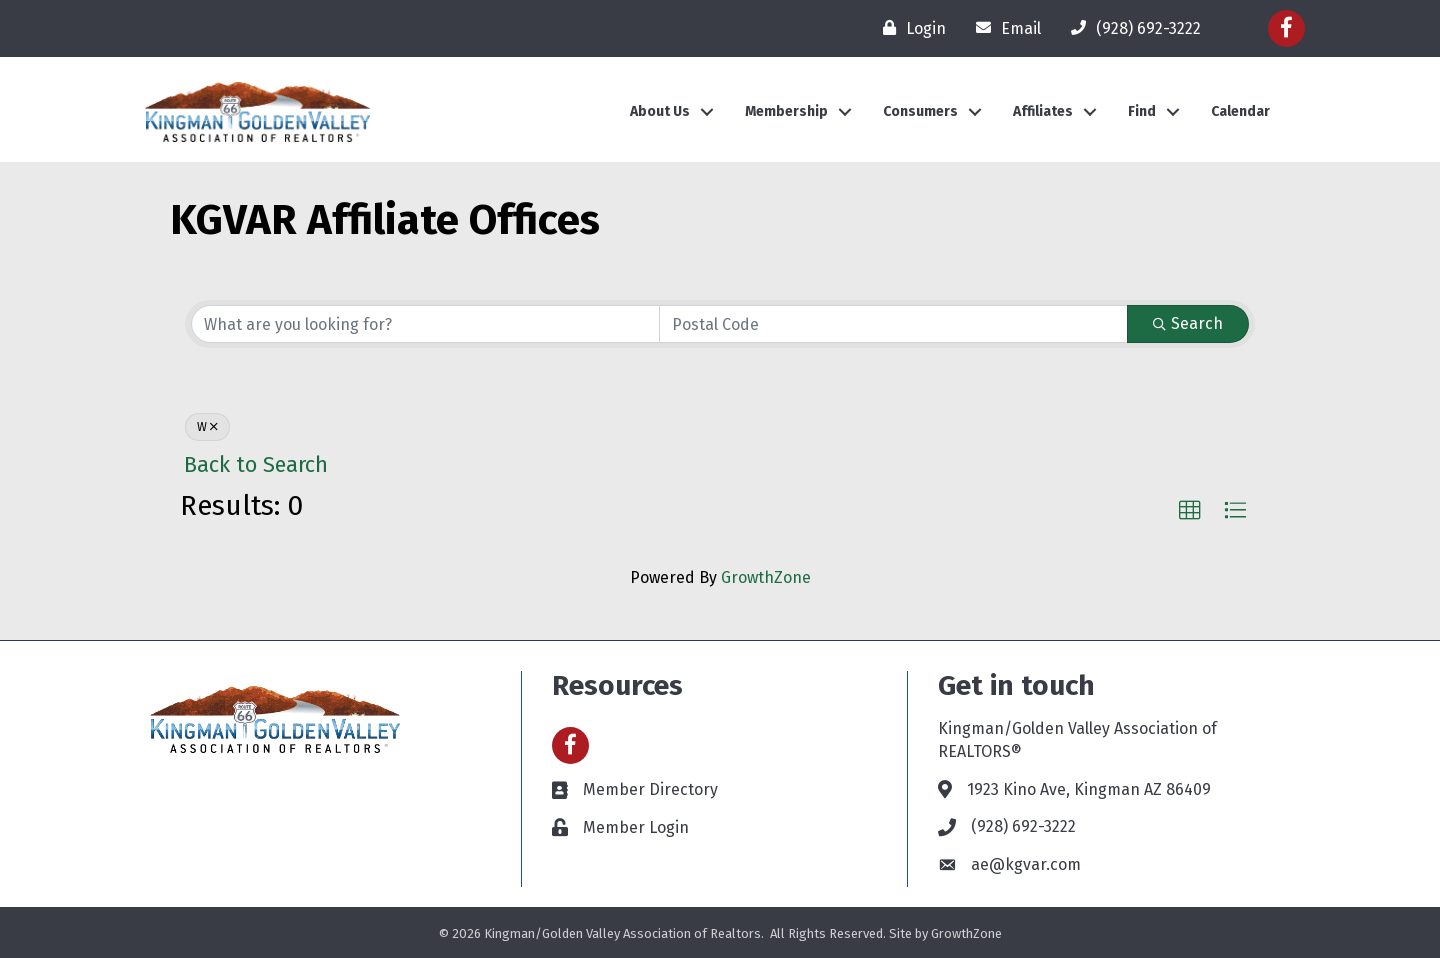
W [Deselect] (207, 427)
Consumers (920, 111)
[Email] (1003, 28)
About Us (660, 111)
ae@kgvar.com (1026, 864)
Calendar (1240, 111)
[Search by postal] (893, 324)
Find (1142, 111)
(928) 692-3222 (1023, 826)
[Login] (909, 28)
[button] (1190, 511)
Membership (786, 111)
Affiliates (1043, 111)
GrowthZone (766, 577)
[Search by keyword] (425, 324)
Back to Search (256, 465)
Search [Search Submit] (1188, 323)
